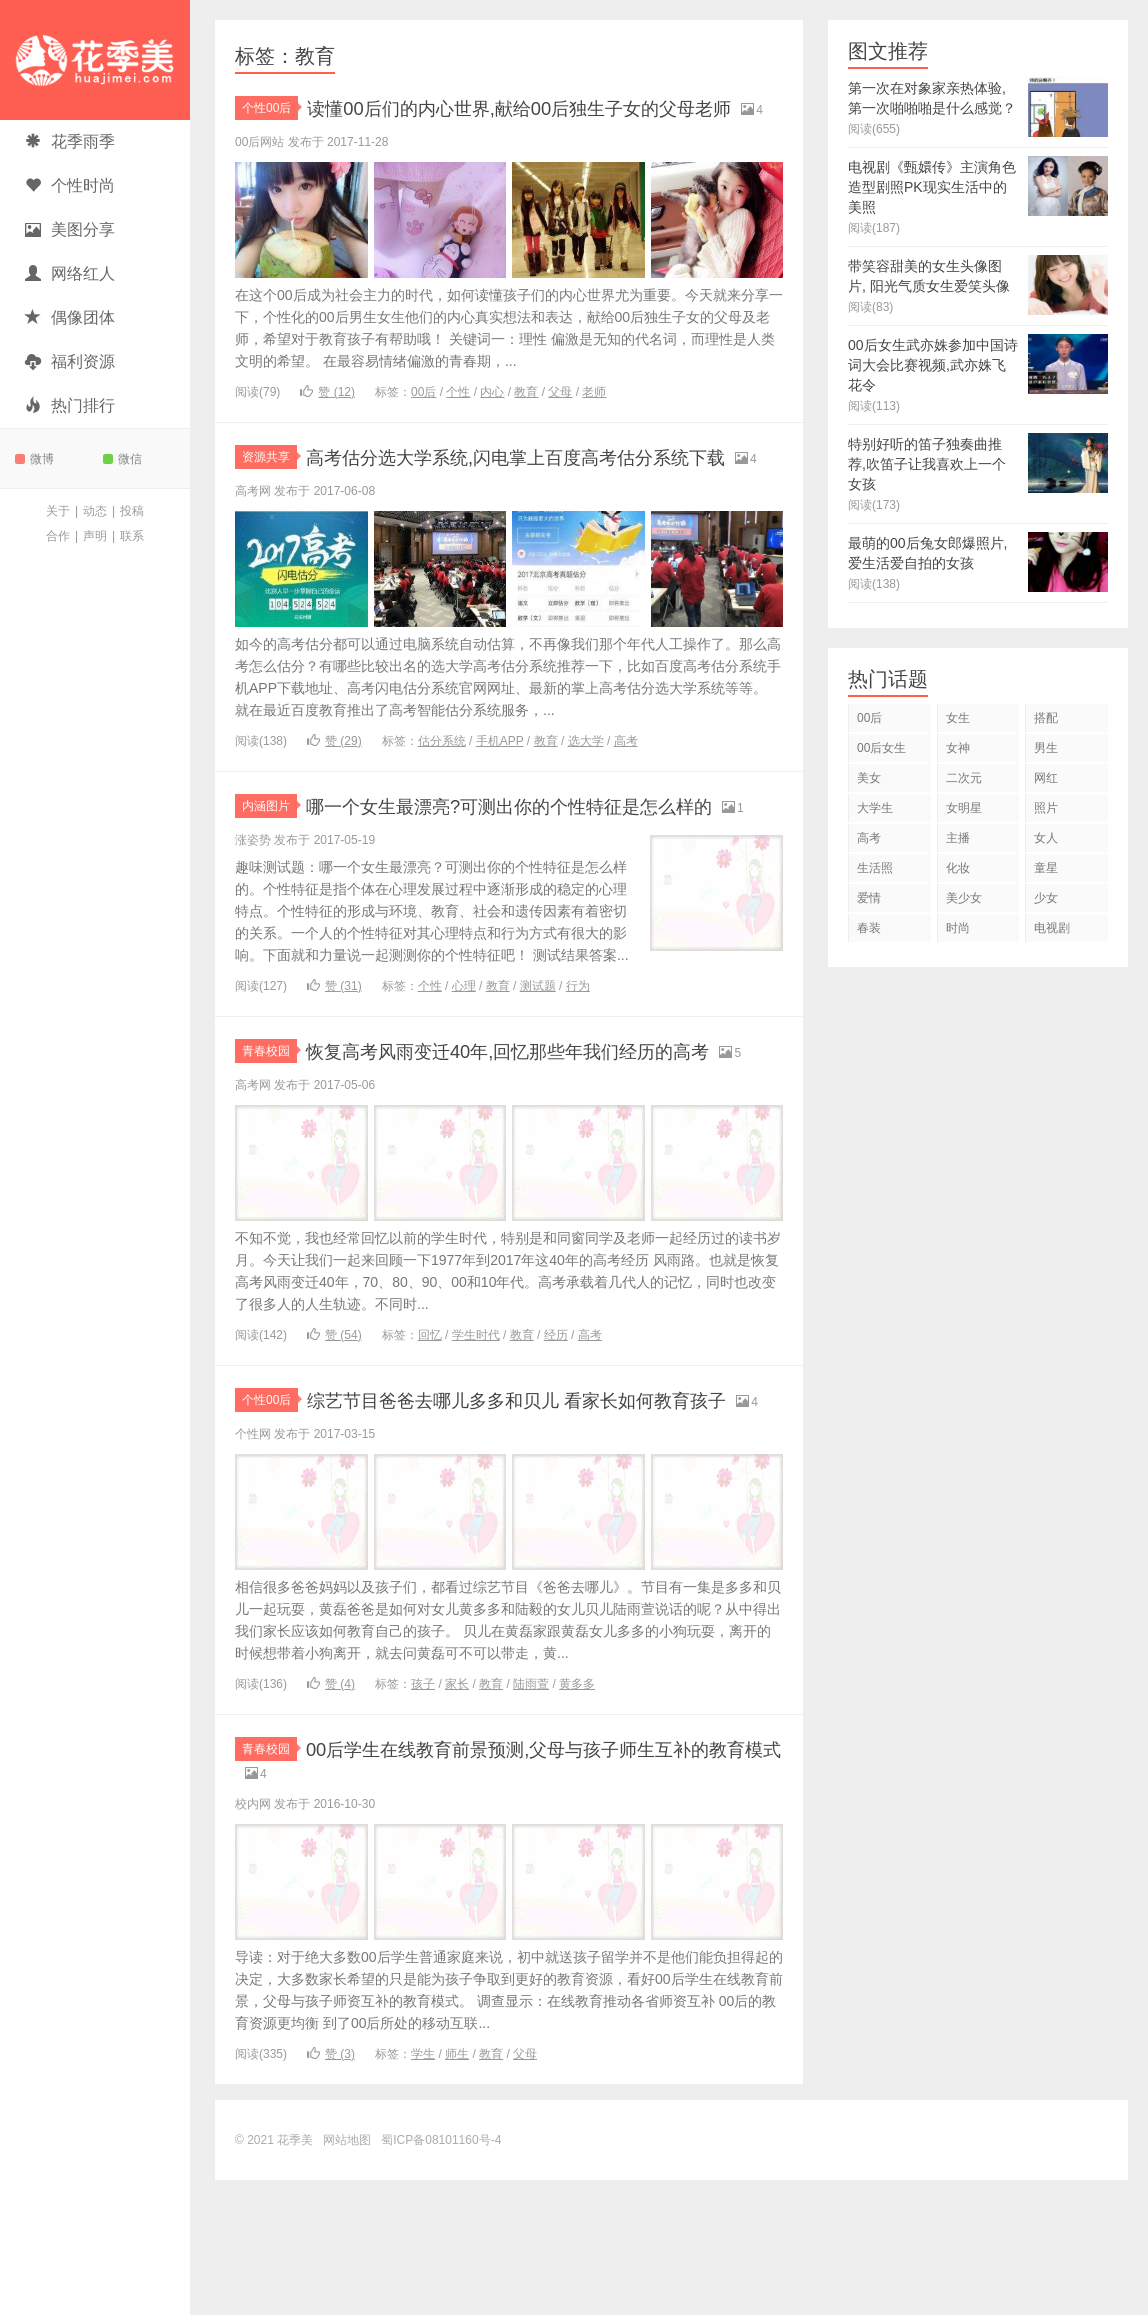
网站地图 (347, 2275)
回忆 (430, 1439)
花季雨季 (70, 141)
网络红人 (70, 273)
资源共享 (269, 483)
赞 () (327, 418)
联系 (132, 536)
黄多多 (577, 1814)
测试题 (538, 1064)
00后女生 (881, 748)
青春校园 (269, 1129)
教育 (526, 418)
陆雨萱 (531, 1814)
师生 (457, 2189)
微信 (122, 459)
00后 (423, 418)
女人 (1046, 838)
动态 (95, 511)
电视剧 (1052, 928)
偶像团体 (70, 317)
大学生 (875, 808)
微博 (34, 459)
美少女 (964, 898)
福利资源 (70, 361)
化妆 (958, 868)
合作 (58, 536)
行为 (578, 1064)
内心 (492, 418)
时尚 (958, 928)
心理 (464, 1064)
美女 (869, 778)
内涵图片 (269, 858)
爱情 (869, 898)
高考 (626, 793)
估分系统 (442, 793)
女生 (958, 718)
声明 (95, 536)
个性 (458, 418)
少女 (1046, 898)
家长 (457, 1814)
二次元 (964, 778)
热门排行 (70, 405)
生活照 (875, 868)
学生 (423, 2189)
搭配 (1046, 718)
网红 (1046, 778)
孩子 (423, 1814)
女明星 (964, 808)
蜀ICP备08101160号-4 (441, 2275)
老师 (594, 418)
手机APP (500, 793)
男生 (1046, 748)
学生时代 (476, 1439)
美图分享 (70, 229)
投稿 (132, 511)
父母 (560, 418)
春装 (869, 928)
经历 (556, 1439)
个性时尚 (70, 185)
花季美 (95, 60)
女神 (958, 748)
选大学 (586, 793)
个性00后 (270, 108)
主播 (958, 838)
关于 (58, 511)
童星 (1046, 868)
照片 (1046, 808)
